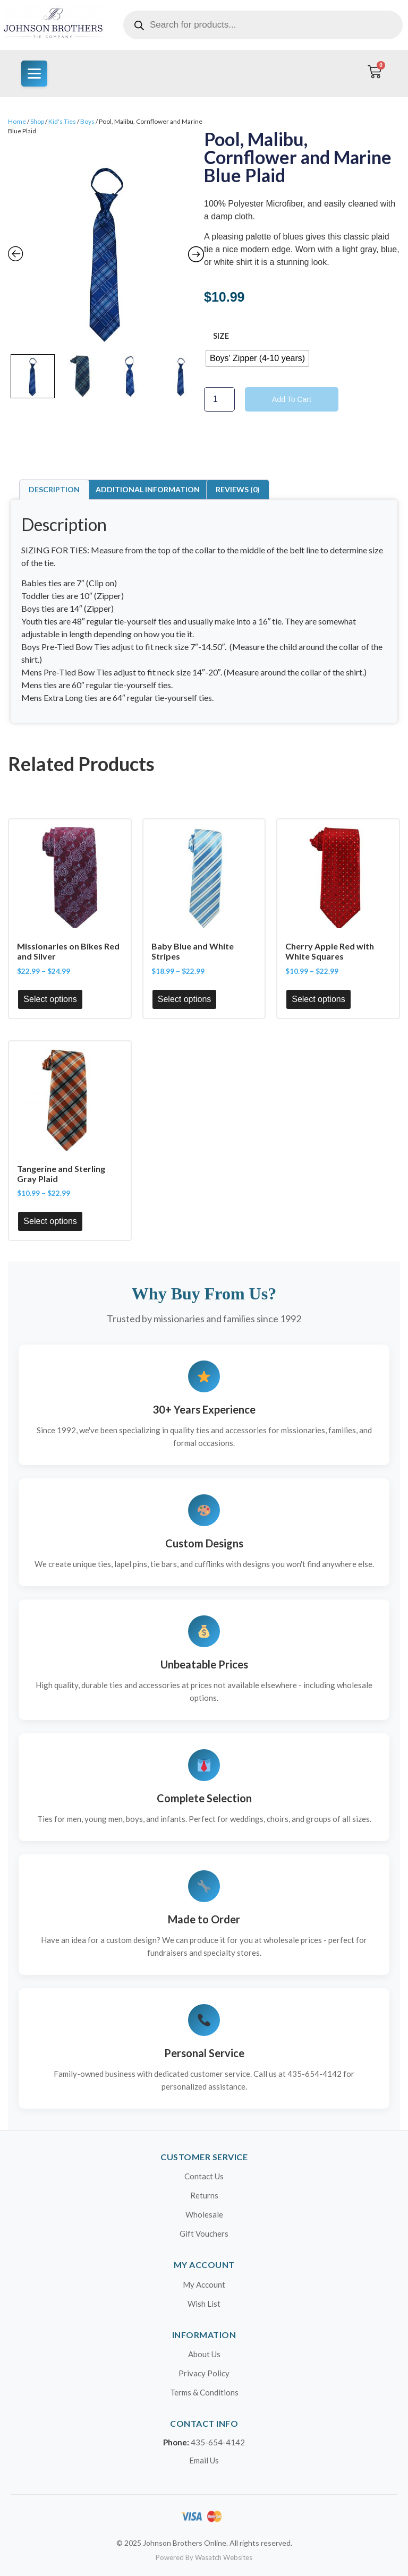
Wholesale (204, 2214)
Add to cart (291, 399)
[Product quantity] (219, 399)
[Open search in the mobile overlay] (263, 25)
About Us (204, 2354)
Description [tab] (54, 489)
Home (17, 121)
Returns (204, 2195)
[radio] (257, 358)
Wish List (204, 2303)
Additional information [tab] (148, 489)
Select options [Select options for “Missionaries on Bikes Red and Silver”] (50, 999)
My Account (204, 2284)
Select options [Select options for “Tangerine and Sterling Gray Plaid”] (50, 1221)
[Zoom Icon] (106, 251)
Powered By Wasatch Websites (204, 2557)
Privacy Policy (204, 2373)
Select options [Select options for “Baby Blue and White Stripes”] (184, 999)
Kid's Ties (62, 121)
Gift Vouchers (204, 2233)
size (221, 336)
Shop (37, 121)
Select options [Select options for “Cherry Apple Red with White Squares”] (318, 999)
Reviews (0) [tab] (238, 489)
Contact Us (204, 2176)
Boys (87, 121)
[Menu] (34, 74)
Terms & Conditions (204, 2392)
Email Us (204, 2460)
